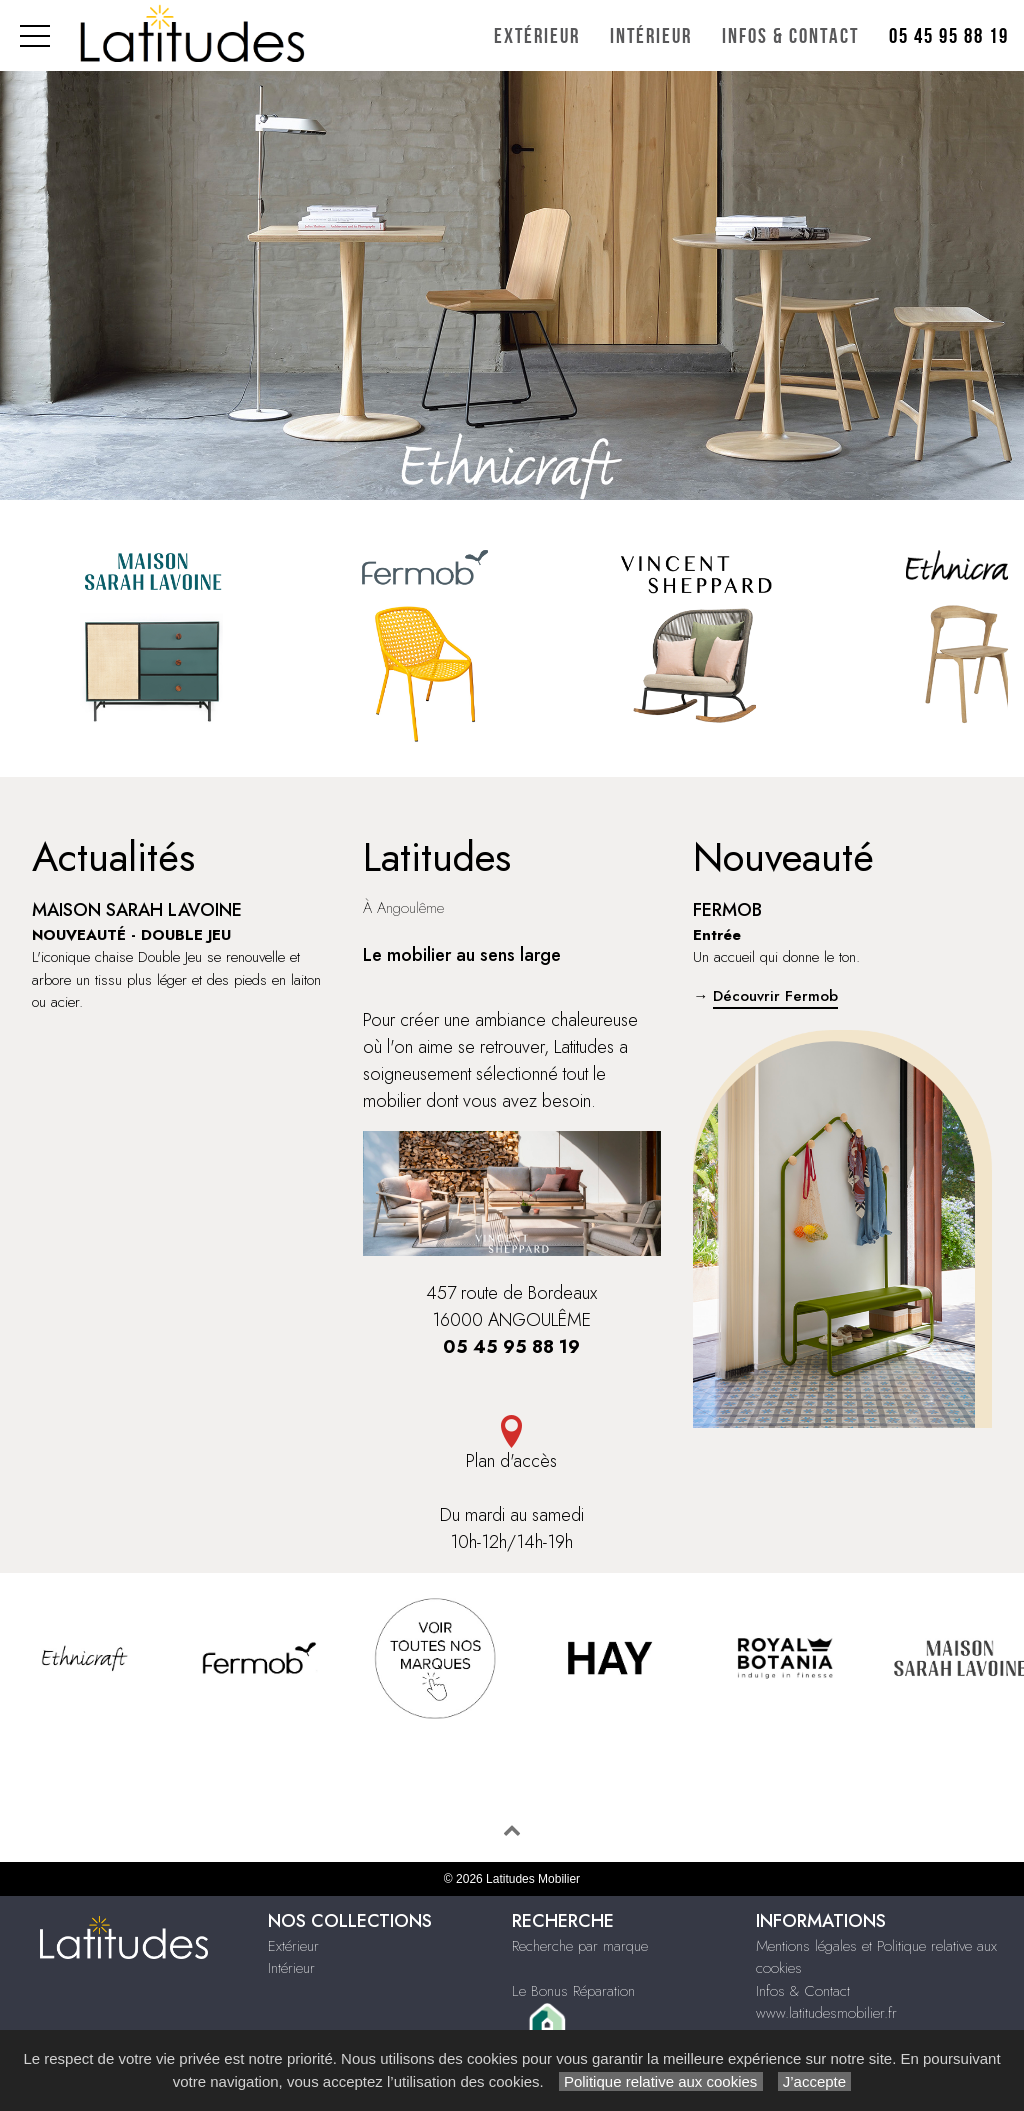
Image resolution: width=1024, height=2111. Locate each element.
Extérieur (537, 36)
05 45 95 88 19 (949, 36)
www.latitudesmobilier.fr (826, 2013)
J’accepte (815, 2081)
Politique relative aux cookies (661, 2081)
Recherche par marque (580, 1946)
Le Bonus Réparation (573, 1991)
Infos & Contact (790, 36)
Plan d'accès (512, 1444)
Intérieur (651, 36)
